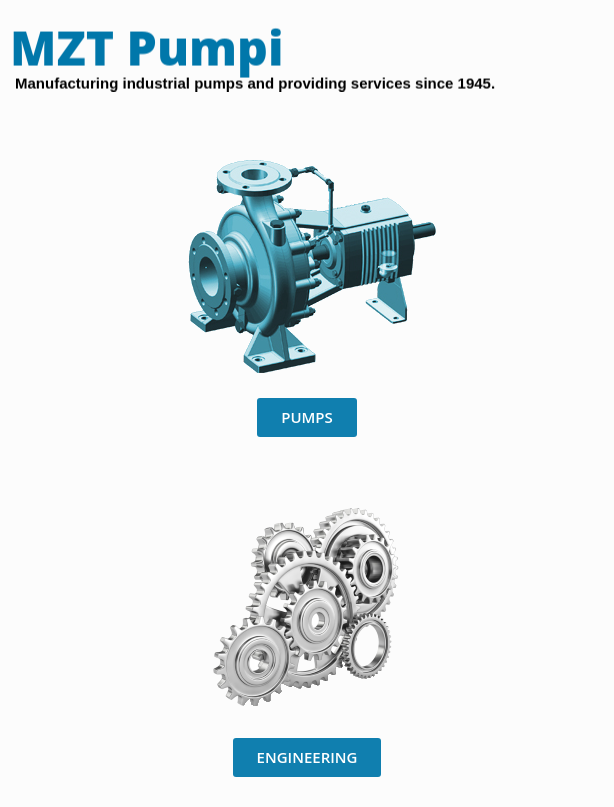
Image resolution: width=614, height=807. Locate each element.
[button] (307, 417)
